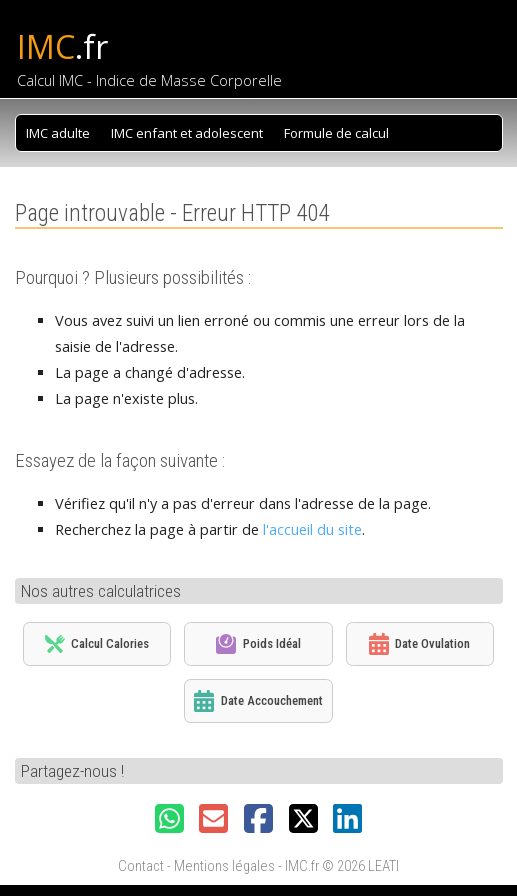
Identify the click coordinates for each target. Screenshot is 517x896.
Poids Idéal (258, 644)
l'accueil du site (312, 529)
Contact (141, 866)
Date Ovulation (419, 644)
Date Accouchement (258, 701)
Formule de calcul (336, 133)
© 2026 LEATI (360, 866)
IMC (62, 46)
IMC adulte (58, 133)
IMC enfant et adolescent (187, 133)
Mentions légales (224, 866)
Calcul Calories (97, 643)
